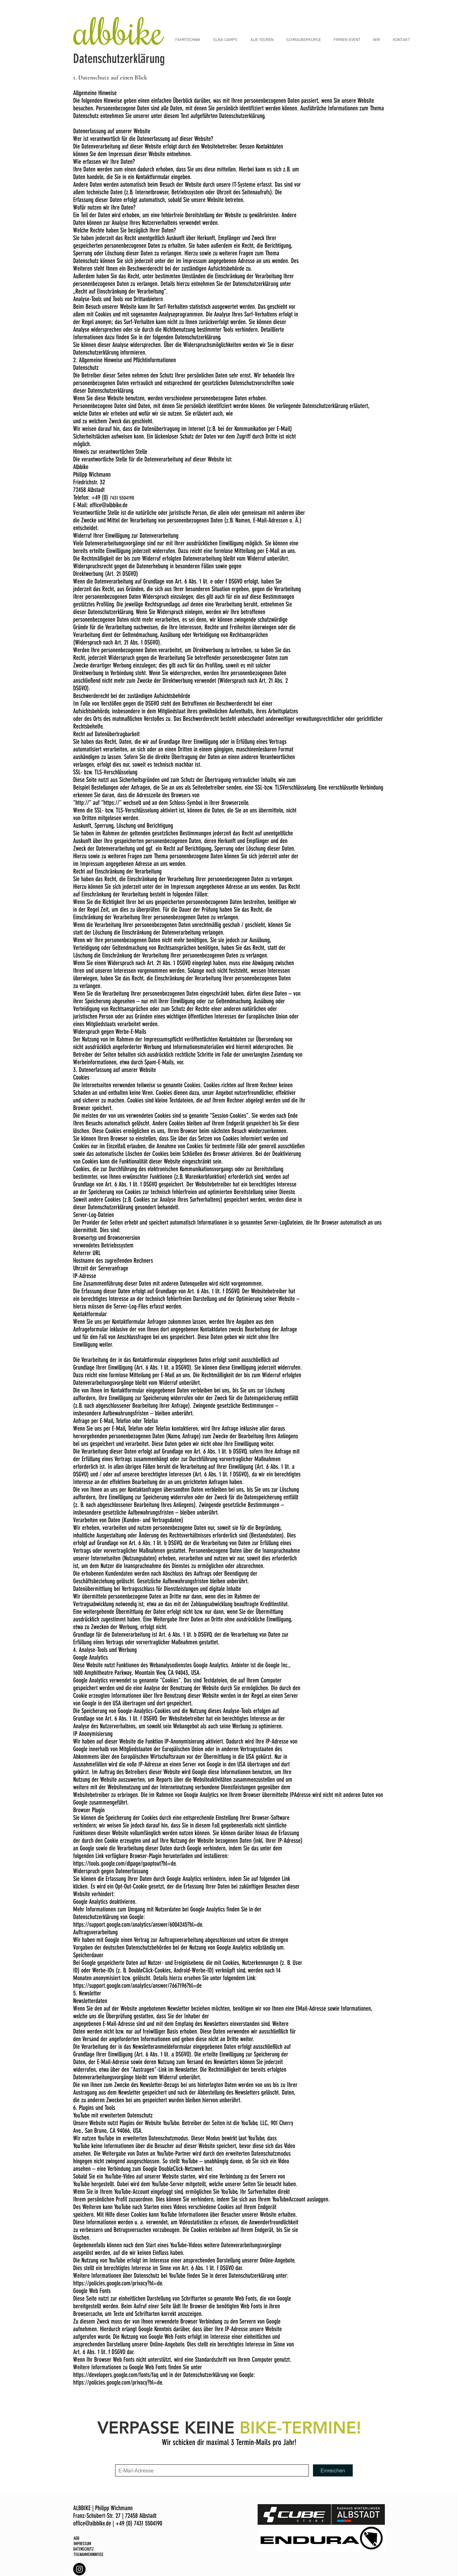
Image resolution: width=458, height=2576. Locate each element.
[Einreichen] (333, 2470)
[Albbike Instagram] (79, 2569)
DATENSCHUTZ (83, 2549)
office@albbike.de (109, 505)
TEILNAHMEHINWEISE (88, 2554)
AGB (76, 2538)
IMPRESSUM (82, 2543)
